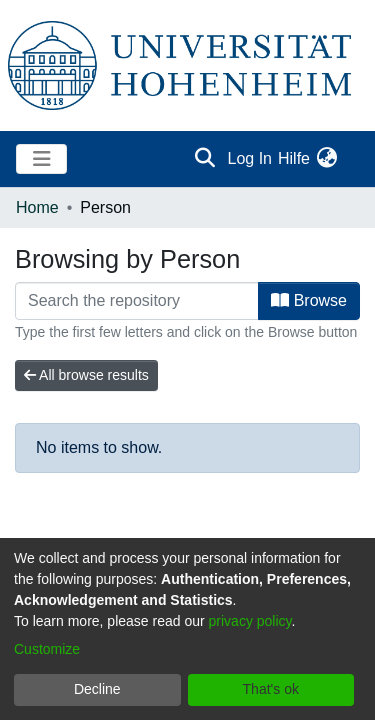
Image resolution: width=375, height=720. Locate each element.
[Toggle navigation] (41, 159)
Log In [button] (251, 158)
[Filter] (137, 301)
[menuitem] (326, 159)
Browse (309, 300)
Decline (97, 689)
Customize (47, 649)
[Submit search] (205, 159)
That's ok (271, 689)
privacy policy (250, 621)
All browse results (86, 375)
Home (37, 207)
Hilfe (294, 158)
